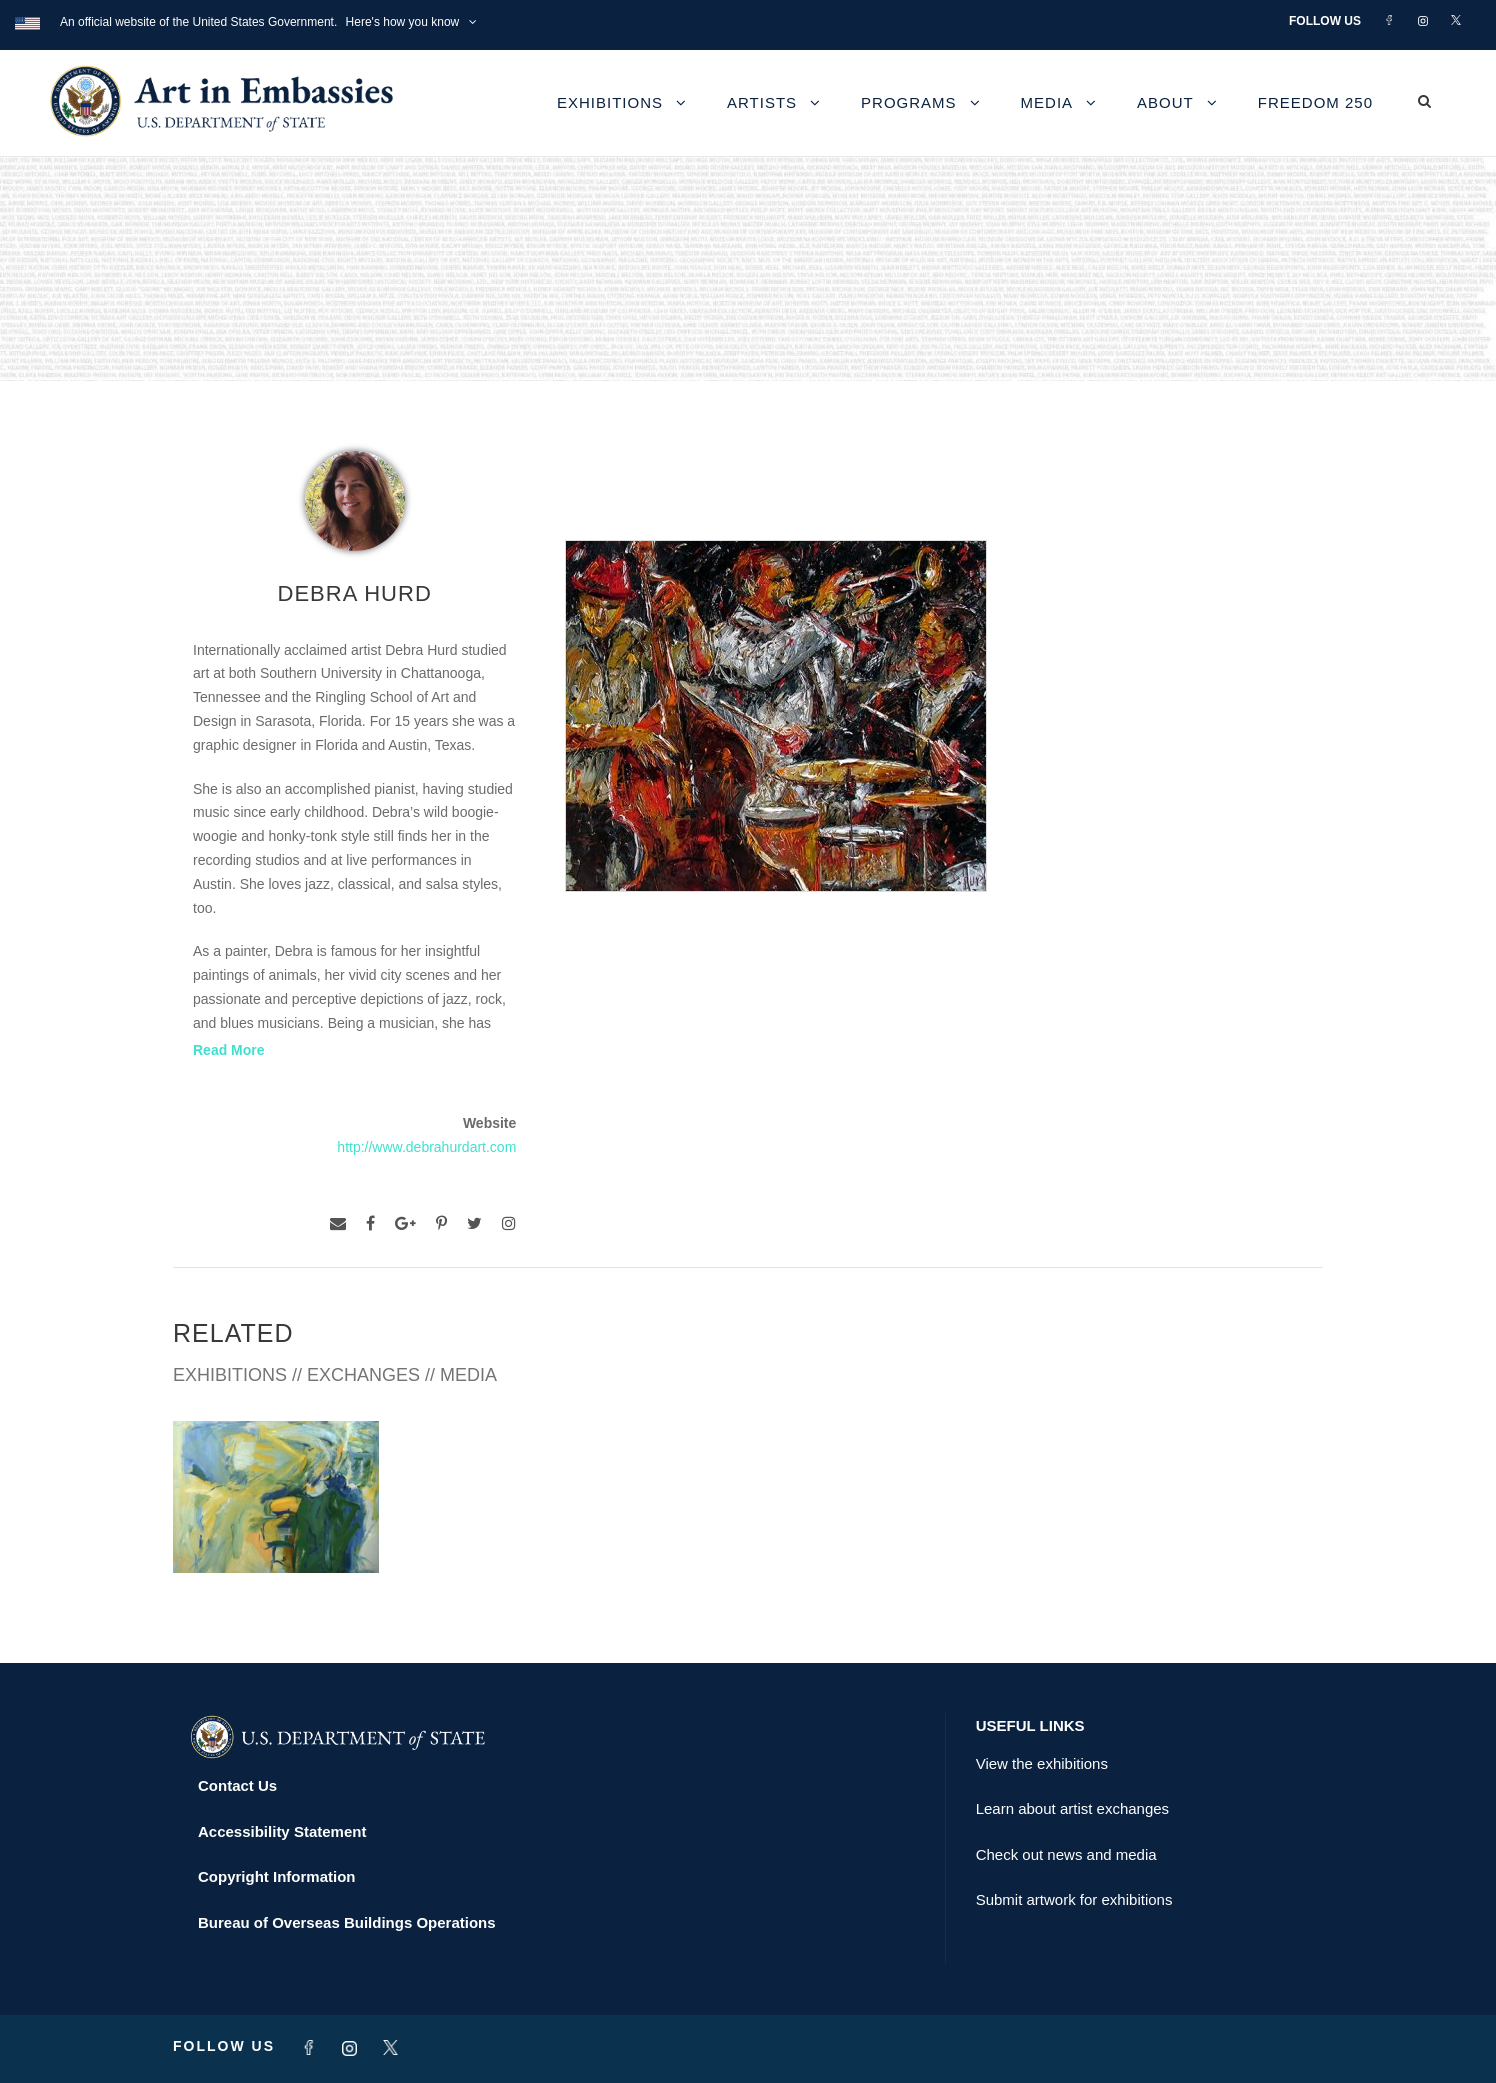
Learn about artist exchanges (1072, 1808)
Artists (762, 102)
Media (1047, 102)
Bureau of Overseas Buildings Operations (347, 1922)
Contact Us (237, 1785)
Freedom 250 (1315, 102)
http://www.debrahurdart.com (426, 1147)
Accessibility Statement (282, 1831)
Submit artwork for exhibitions (1074, 1899)
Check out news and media (1066, 1854)
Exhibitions (610, 102)
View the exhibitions (1042, 1763)
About (1165, 102)
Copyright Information (277, 1876)
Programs (909, 102)
